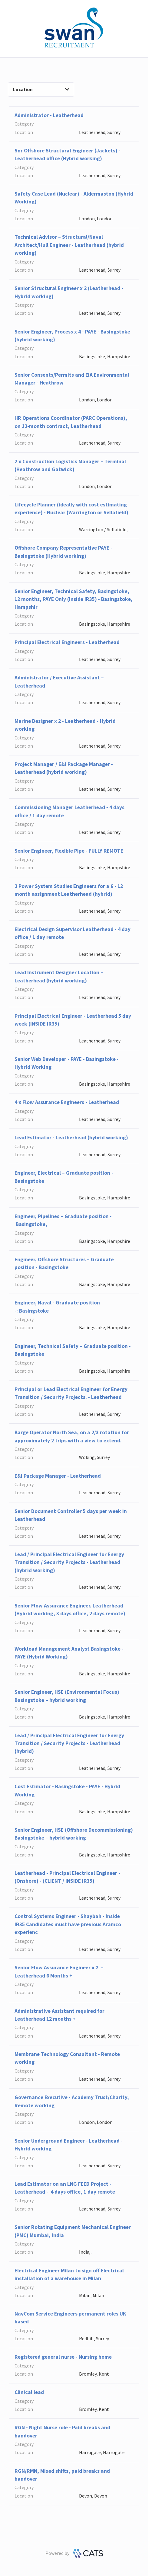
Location (41, 89)
